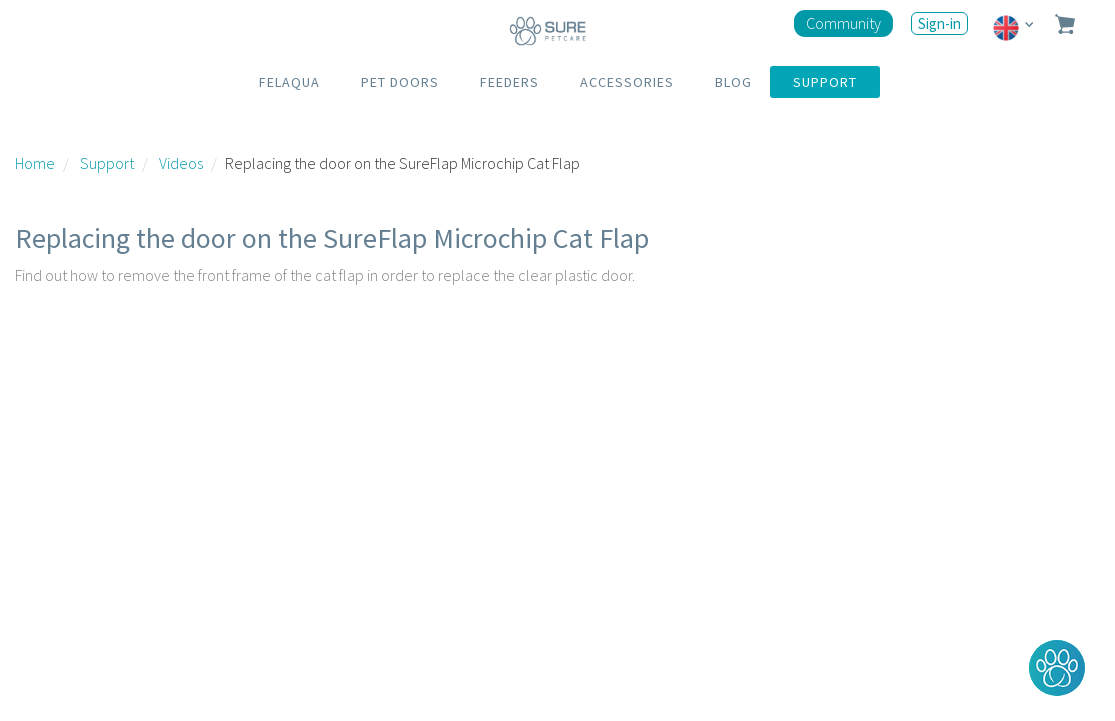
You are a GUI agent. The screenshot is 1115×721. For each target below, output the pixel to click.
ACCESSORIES (627, 82)
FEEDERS (509, 82)
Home (35, 163)
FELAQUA (289, 82)
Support (107, 163)
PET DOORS (400, 82)
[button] (1057, 668)
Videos (181, 163)
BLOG (733, 82)
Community (843, 23)
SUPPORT (825, 82)
